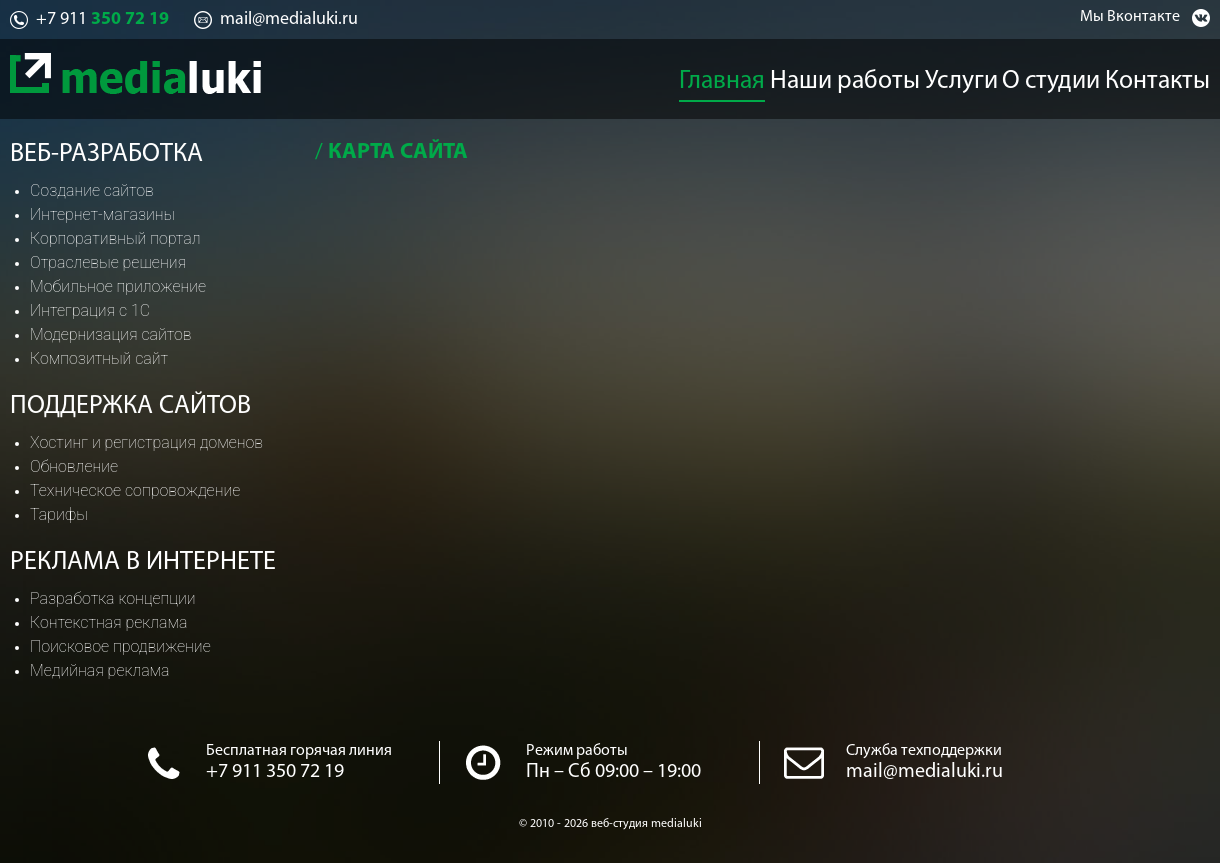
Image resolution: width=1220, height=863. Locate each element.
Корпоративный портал (115, 238)
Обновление (74, 466)
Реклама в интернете (143, 562)
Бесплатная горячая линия (299, 751)
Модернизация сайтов (111, 334)
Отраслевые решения (108, 262)
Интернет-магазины (102, 214)
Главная (726, 76)
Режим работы (577, 751)
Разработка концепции (113, 598)
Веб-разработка (106, 154)
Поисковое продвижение (120, 646)
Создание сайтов (92, 190)
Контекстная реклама (108, 622)
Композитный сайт (99, 358)
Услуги (964, 76)
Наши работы (848, 76)
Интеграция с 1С (90, 310)
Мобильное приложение (118, 286)
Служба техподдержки (924, 751)
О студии (1064, 76)
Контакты (1176, 76)
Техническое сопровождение (135, 490)
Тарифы (59, 514)
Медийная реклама (100, 670)
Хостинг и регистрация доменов (146, 442)
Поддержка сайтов (130, 406)
